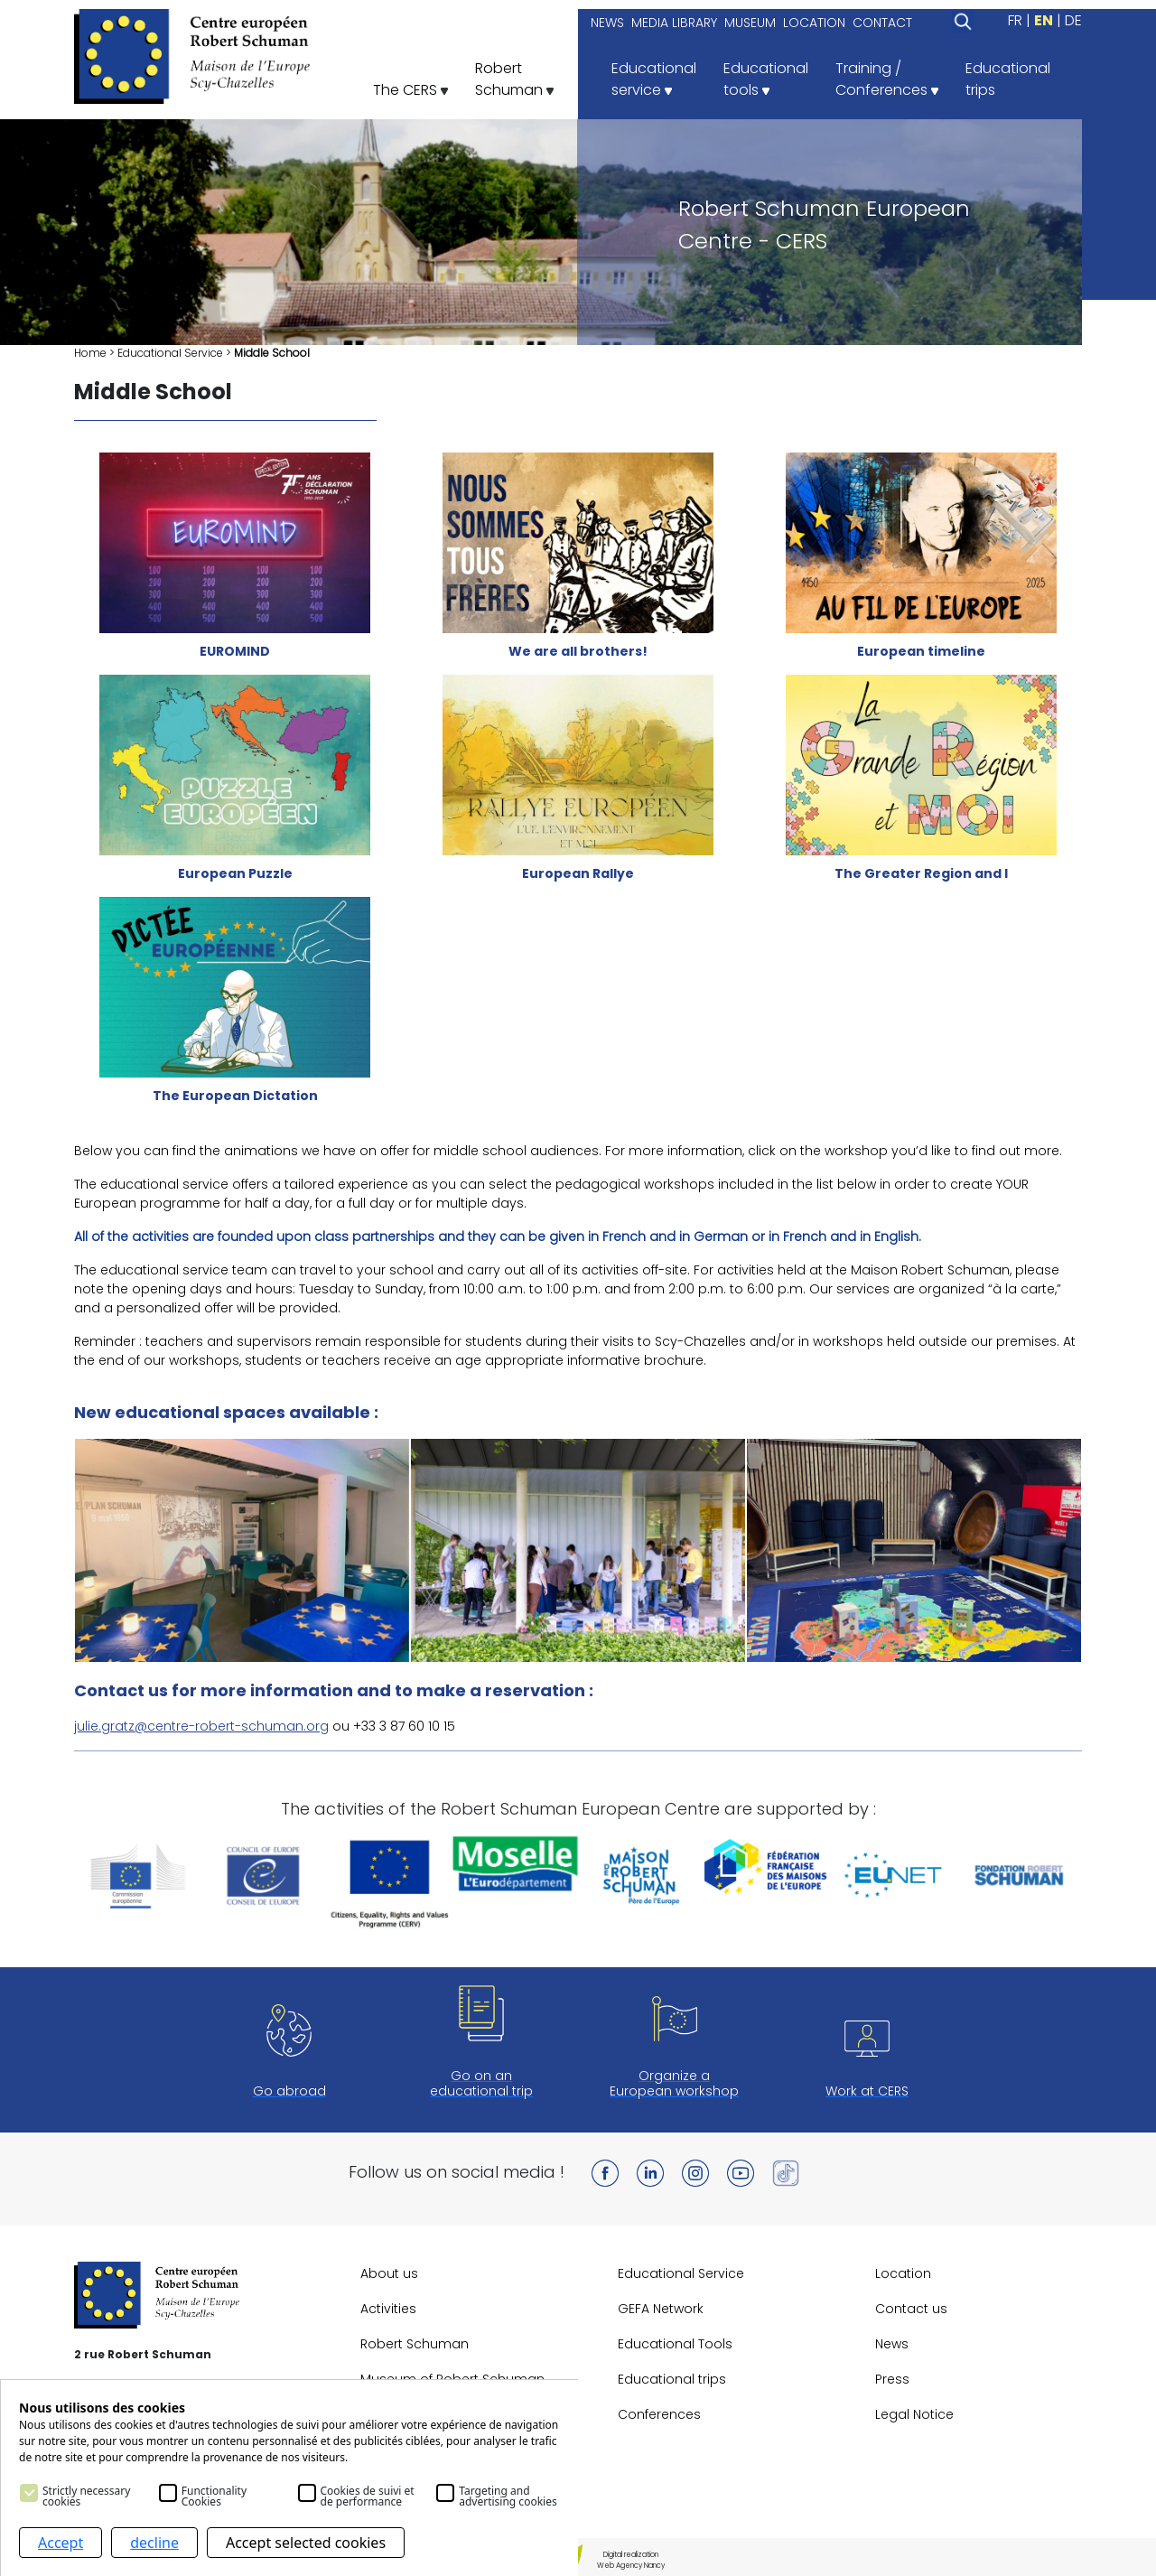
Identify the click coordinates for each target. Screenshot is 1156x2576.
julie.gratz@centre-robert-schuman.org (201, 1726)
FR (1015, 20)
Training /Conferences (886, 79)
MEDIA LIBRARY (674, 23)
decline (154, 2543)
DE (1073, 20)
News (892, 2344)
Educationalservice (653, 79)
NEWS (607, 23)
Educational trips (672, 2379)
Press (892, 2379)
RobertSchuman (514, 79)
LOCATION (814, 23)
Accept (60, 2543)
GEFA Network (661, 2309)
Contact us (911, 2309)
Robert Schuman (414, 2344)
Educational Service (170, 352)
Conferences (659, 2414)
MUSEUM (750, 23)
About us (389, 2273)
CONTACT (882, 23)
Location (903, 2273)
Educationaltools (765, 79)
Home (90, 352)
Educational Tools (675, 2344)
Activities (388, 2309)
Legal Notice (914, 2414)
